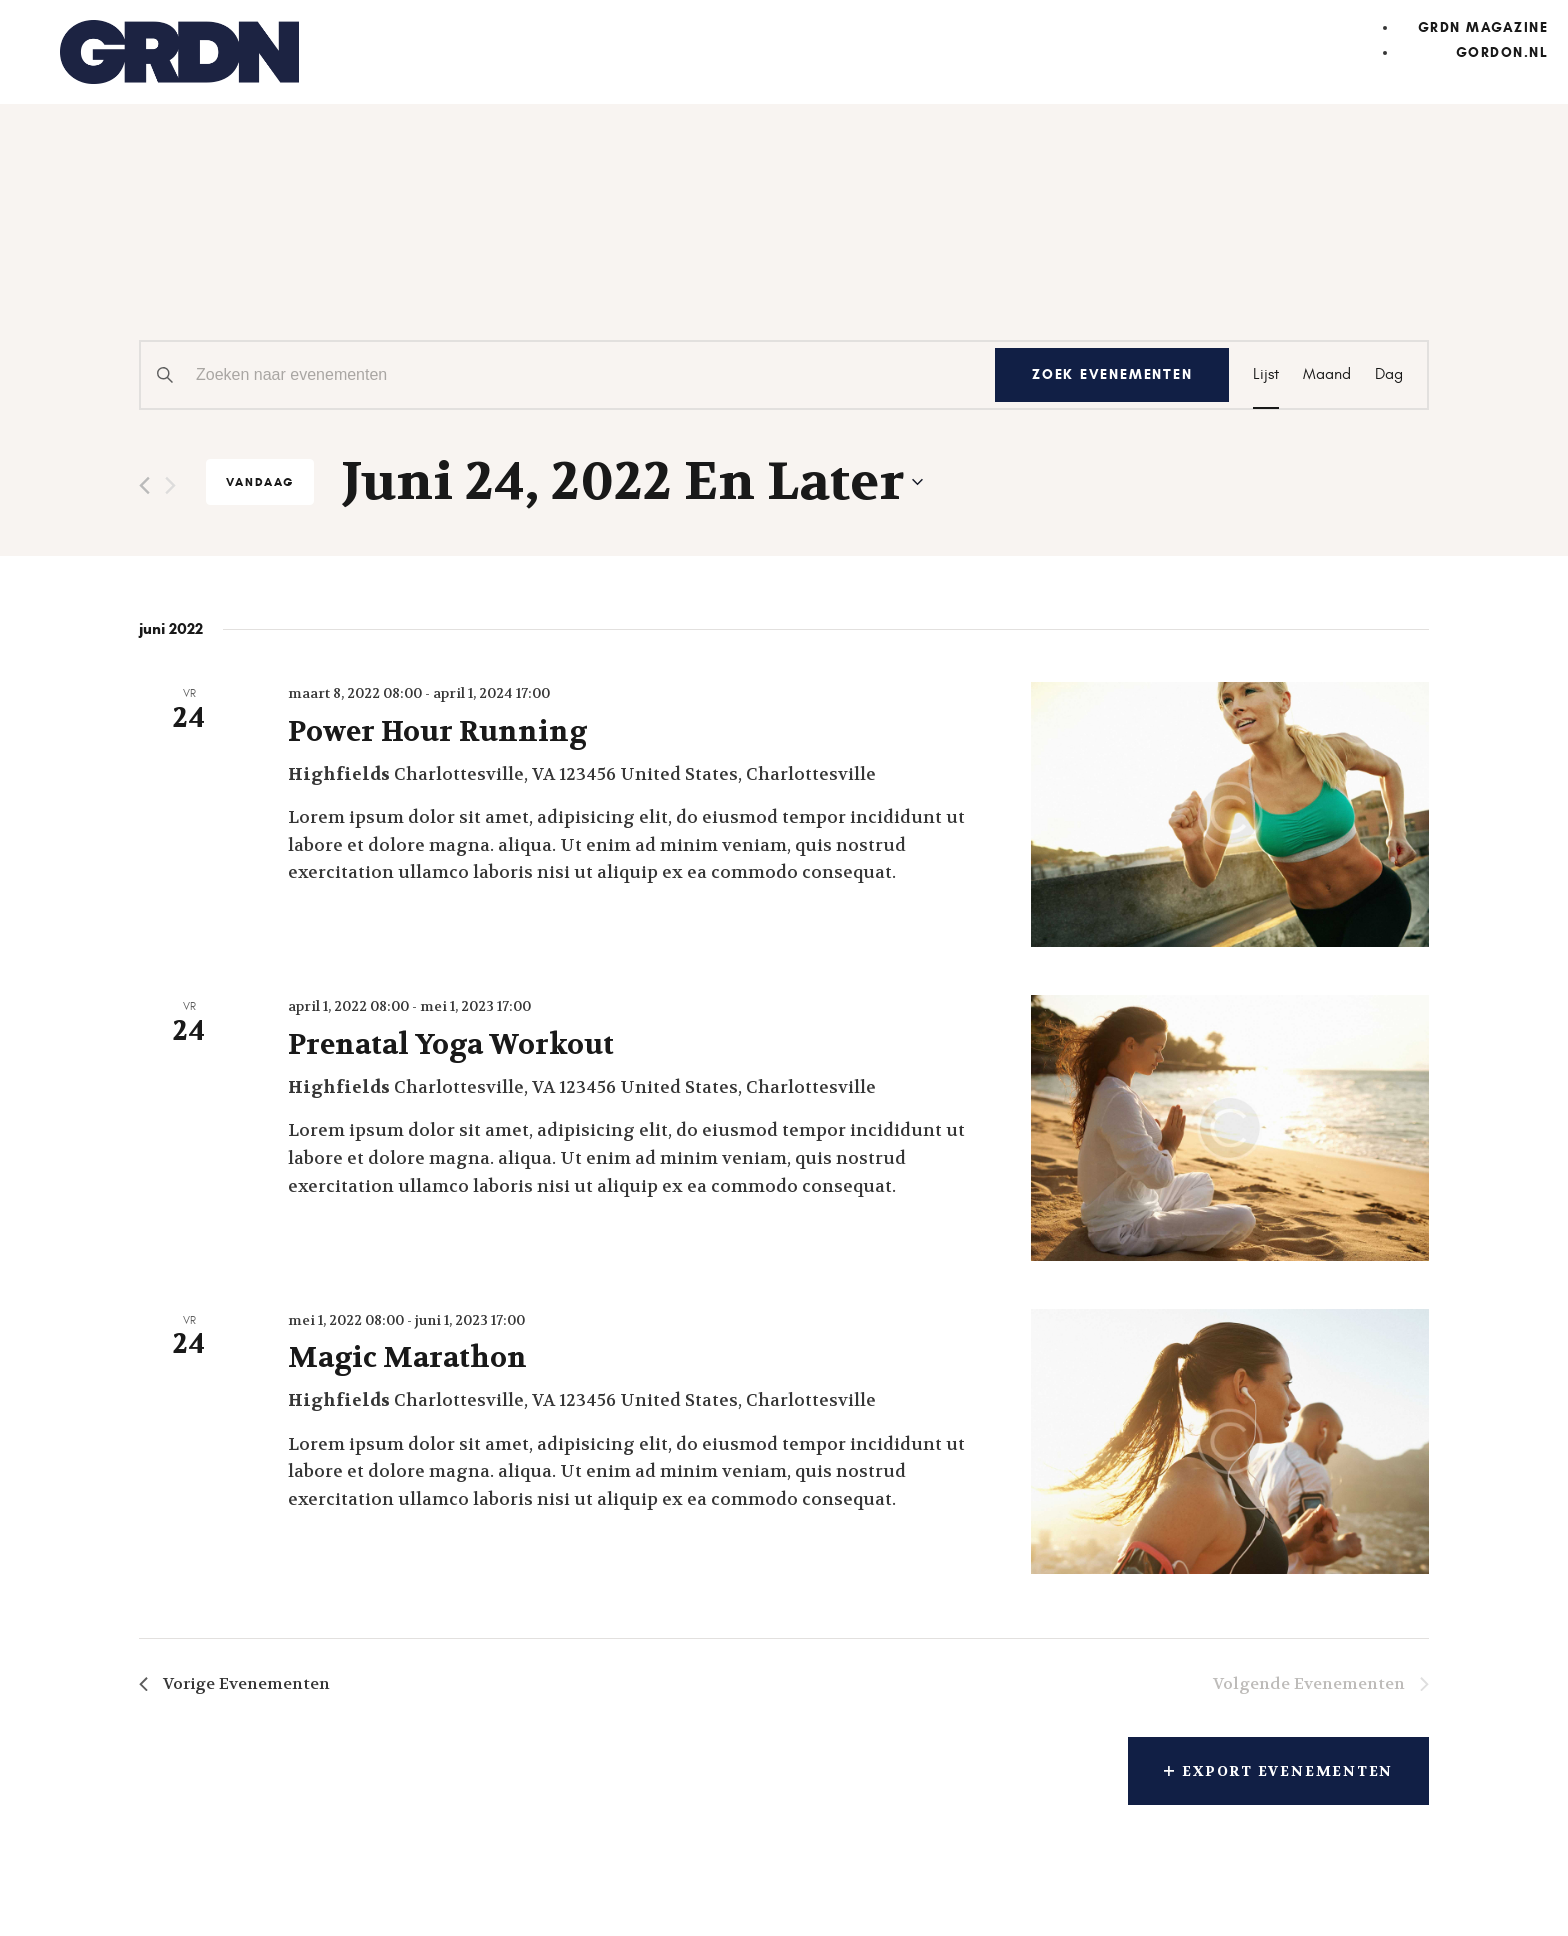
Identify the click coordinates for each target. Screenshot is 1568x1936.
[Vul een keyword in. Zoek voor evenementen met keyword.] (564, 375)
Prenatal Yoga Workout (451, 1045)
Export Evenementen (1274, 1773)
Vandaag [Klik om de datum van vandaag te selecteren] (260, 481)
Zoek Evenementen (1108, 375)
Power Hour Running (437, 732)
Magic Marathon (407, 1358)
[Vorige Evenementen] (144, 485)
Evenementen (268, 262)
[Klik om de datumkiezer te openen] (632, 482)
